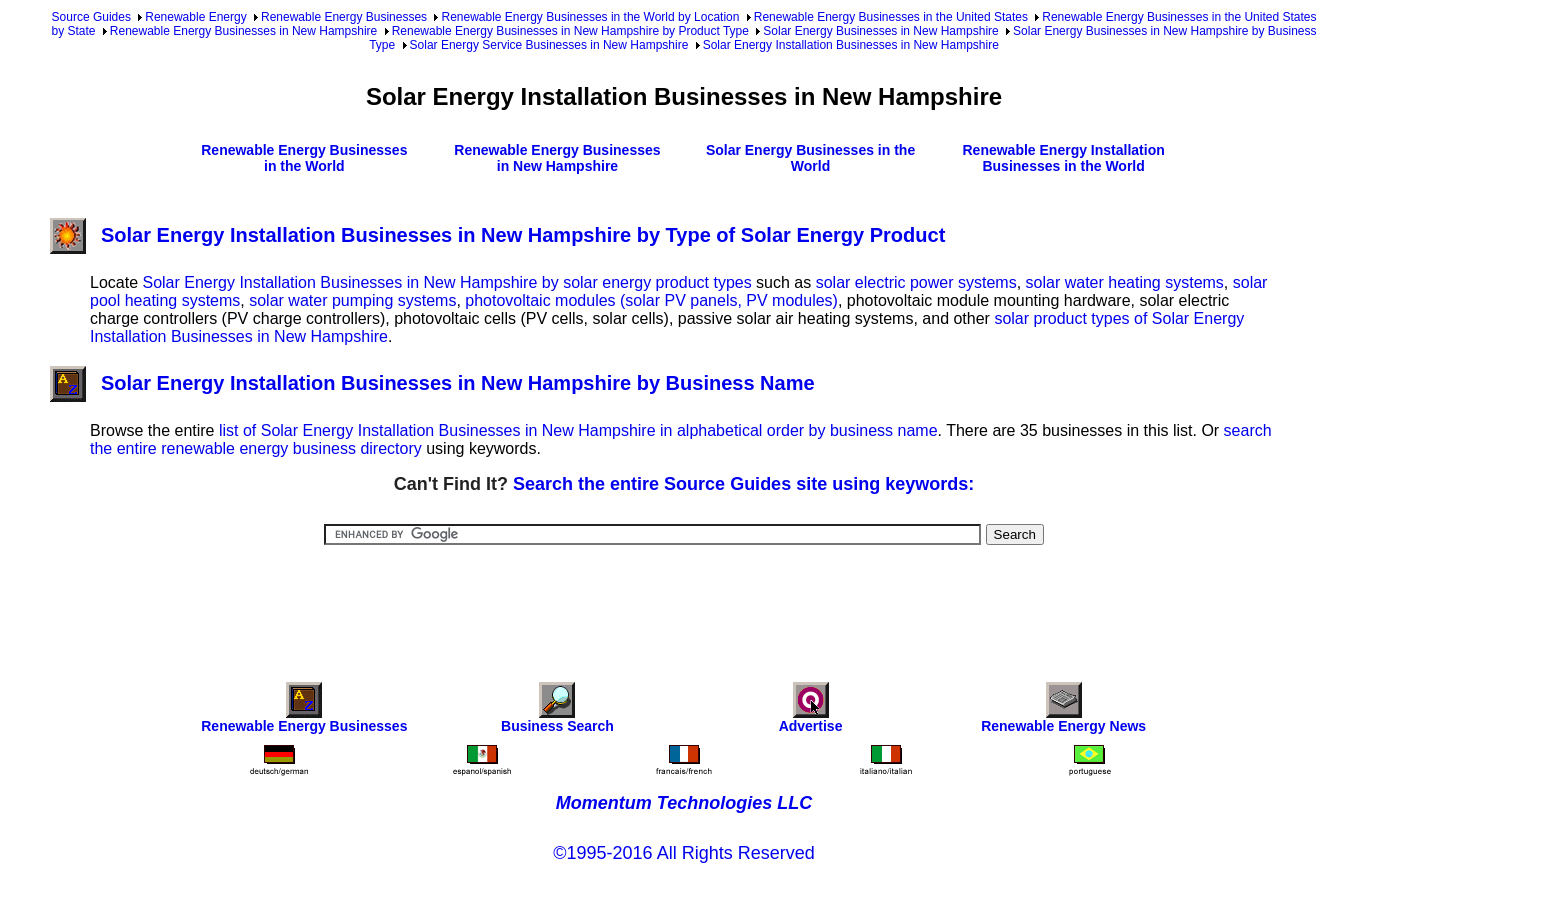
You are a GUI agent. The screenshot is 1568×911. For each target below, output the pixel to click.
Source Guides (91, 17)
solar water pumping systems (352, 300)
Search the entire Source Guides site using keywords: (743, 484)
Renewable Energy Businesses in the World (304, 158)
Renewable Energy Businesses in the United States (891, 17)
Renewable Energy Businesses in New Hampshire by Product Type (570, 31)
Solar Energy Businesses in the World (810, 158)
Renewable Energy (195, 17)
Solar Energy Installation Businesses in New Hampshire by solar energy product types (446, 282)
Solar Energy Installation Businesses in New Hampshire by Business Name (432, 383)
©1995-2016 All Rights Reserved (683, 853)
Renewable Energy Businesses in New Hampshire (243, 31)
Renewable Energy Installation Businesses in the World (1063, 158)
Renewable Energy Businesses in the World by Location (590, 17)
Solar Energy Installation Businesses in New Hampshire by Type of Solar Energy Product (497, 235)
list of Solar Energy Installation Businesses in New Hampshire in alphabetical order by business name (578, 430)
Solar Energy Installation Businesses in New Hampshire (851, 45)
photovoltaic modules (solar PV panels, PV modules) (651, 300)
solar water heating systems (1125, 282)
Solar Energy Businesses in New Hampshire (880, 31)
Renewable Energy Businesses (344, 17)
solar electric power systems (916, 282)
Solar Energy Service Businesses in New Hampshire (549, 45)
